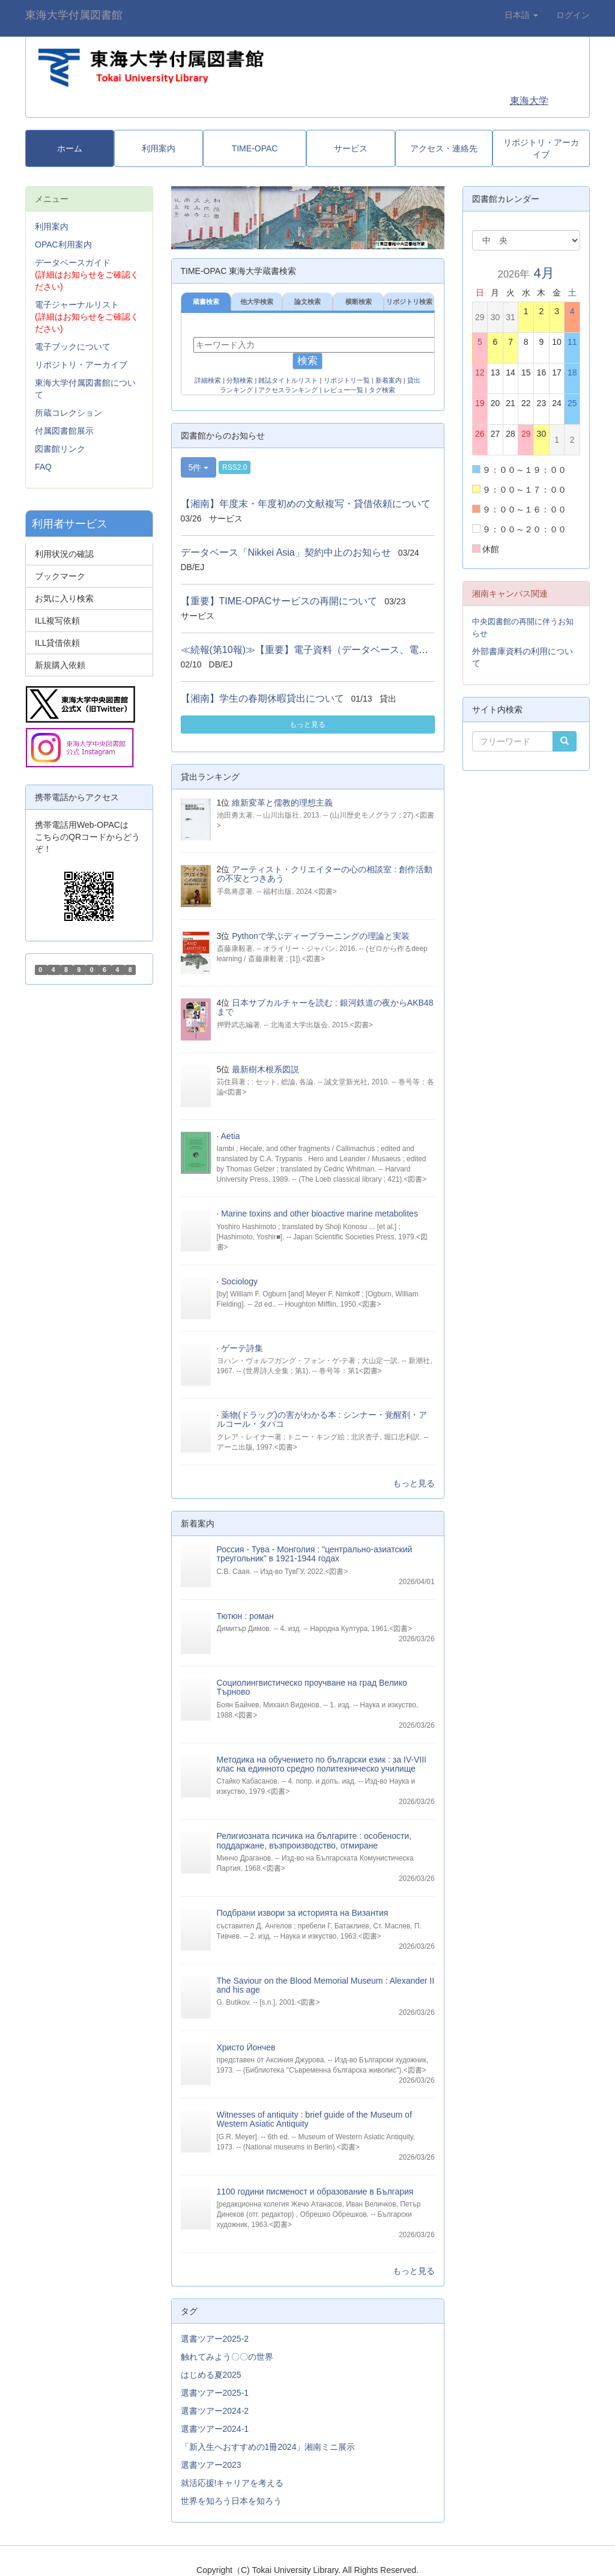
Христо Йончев (246, 2047)
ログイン (573, 15)
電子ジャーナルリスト (77, 304)
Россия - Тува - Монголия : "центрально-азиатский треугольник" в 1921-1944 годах (315, 1554)
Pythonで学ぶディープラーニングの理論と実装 (321, 936)
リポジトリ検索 (409, 301)
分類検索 (239, 380)
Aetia (230, 1136)
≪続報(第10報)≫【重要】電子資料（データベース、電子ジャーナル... (333, 650)
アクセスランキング (288, 389)
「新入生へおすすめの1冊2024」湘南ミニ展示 (268, 2447)
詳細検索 (208, 380)
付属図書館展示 (64, 431)
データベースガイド (73, 262)
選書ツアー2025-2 (215, 2339)
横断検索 (358, 301)
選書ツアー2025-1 (215, 2393)
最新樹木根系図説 (265, 1069)
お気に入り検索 (64, 598)
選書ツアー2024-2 (215, 2411)
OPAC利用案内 (63, 244)
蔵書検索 (206, 301)
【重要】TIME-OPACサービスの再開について (279, 601)
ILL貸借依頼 (57, 643)
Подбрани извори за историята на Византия (303, 1913)
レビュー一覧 (343, 389)
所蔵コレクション (68, 413)
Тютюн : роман (245, 1616)
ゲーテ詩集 (242, 1348)
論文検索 (307, 301)
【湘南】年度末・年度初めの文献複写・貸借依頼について (306, 504)
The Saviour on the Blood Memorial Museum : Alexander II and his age (326, 1985)
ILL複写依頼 (57, 620)
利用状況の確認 (64, 554)
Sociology (239, 1281)
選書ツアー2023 (211, 2465)
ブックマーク (60, 576)
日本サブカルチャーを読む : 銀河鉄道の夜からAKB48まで (325, 1007)
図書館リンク (60, 449)
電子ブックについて (73, 346)
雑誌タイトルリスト (288, 380)
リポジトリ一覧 (347, 380)
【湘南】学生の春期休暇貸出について (262, 698)
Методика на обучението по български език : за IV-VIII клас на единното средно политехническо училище (321, 1764)
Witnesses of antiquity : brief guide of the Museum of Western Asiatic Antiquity (314, 2119)
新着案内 (388, 380)
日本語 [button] (521, 15)
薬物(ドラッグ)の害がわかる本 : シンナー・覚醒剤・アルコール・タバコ (322, 1419)
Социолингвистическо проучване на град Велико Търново (312, 1687)
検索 (307, 360)
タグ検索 (382, 389)
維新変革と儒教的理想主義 (282, 802)
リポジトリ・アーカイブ (81, 364)
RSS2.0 (234, 467)
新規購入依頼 (60, 665)
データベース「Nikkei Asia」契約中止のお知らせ (286, 552)
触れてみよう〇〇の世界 (227, 2357)
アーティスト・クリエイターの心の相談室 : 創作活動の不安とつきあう (324, 873)
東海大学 (529, 101)
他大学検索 (256, 301)
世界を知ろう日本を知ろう (231, 2501)
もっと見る (307, 724)
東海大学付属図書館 (74, 15)
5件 (199, 467)
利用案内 (51, 226)
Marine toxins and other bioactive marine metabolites (319, 1213)
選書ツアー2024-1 (215, 2429)
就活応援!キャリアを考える (232, 2483)
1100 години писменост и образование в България (315, 2191)
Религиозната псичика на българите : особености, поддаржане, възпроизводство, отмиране (314, 1840)
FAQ (43, 467)
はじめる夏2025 (211, 2375)
